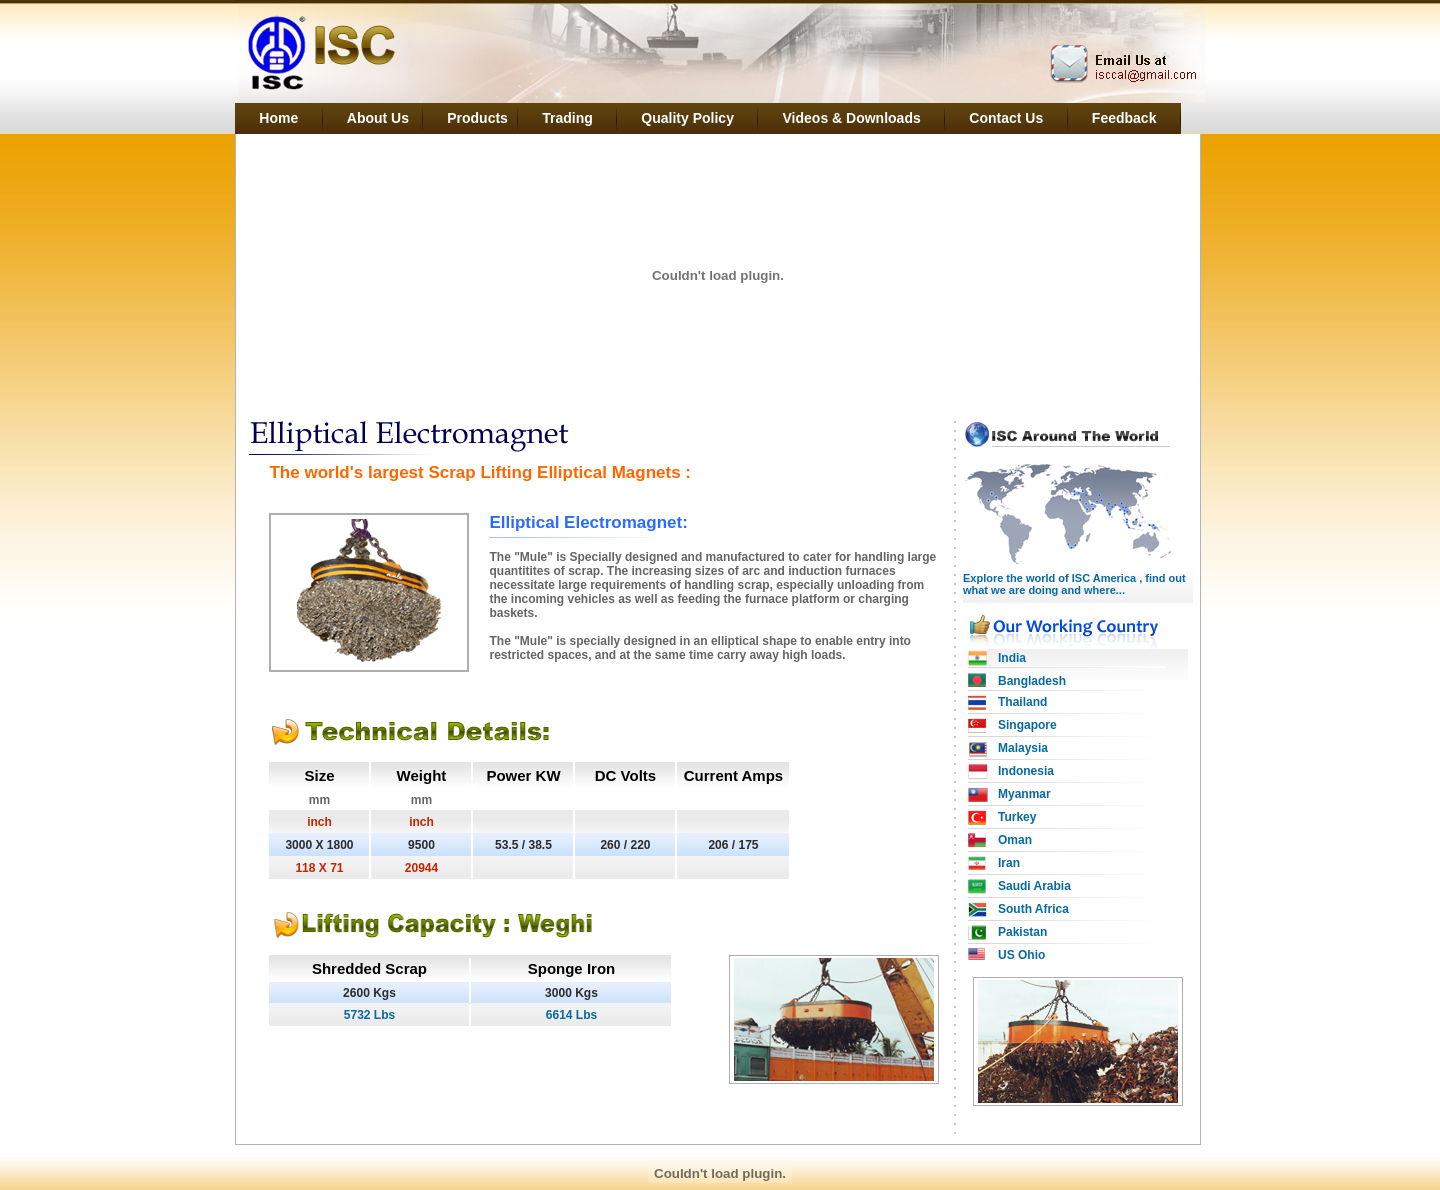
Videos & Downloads (852, 118)
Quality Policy (687, 118)
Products (479, 118)
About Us (381, 118)
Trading (567, 118)
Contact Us (1006, 118)
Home (278, 118)
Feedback (1124, 118)
